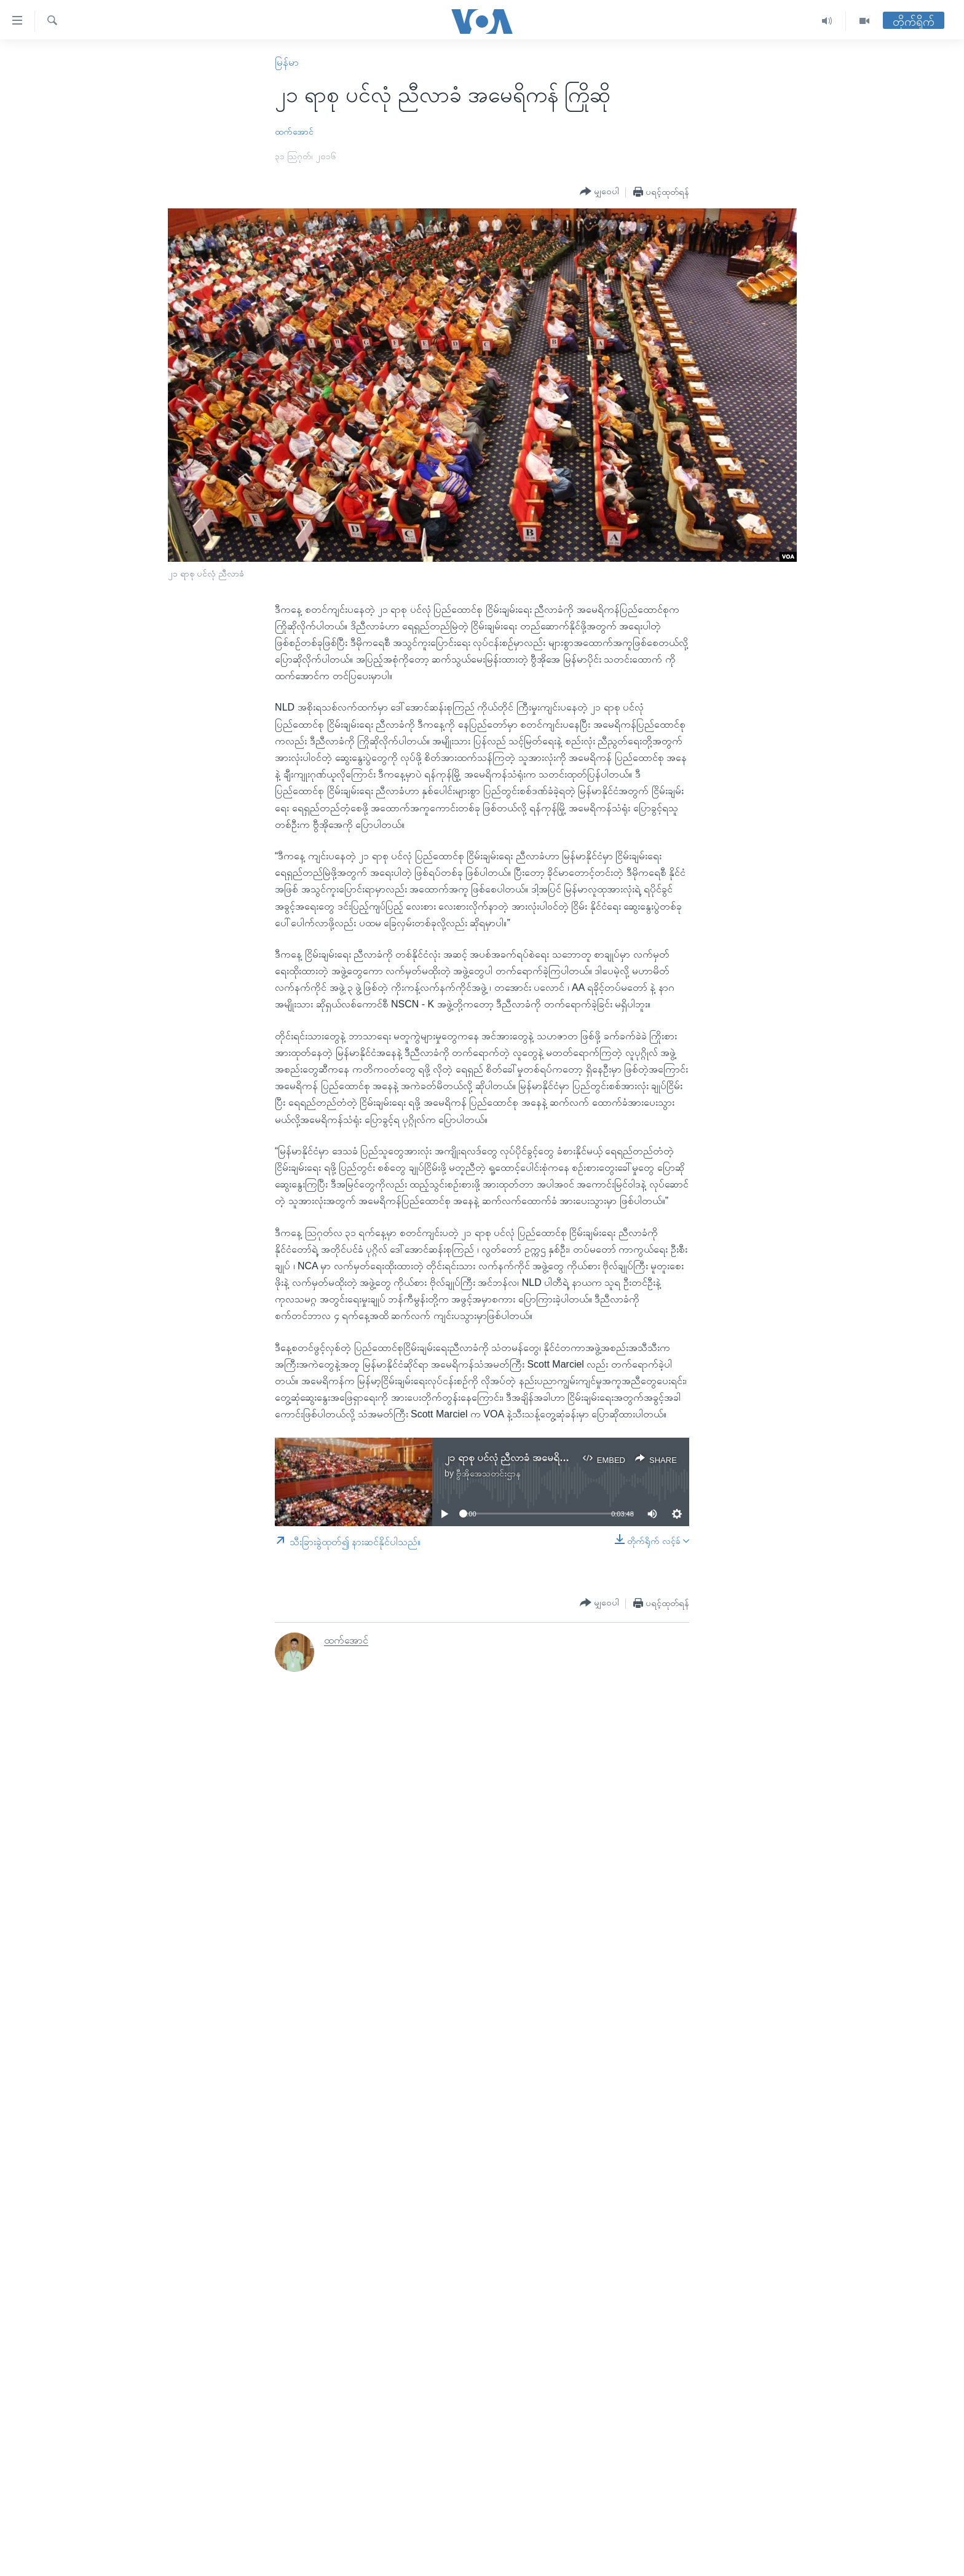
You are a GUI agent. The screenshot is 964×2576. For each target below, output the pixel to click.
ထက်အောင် (294, 131)
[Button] (599, 192)
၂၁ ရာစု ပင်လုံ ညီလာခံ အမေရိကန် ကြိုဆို (521, 1457)
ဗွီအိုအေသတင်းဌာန (488, 1473)
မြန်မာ (287, 62)
